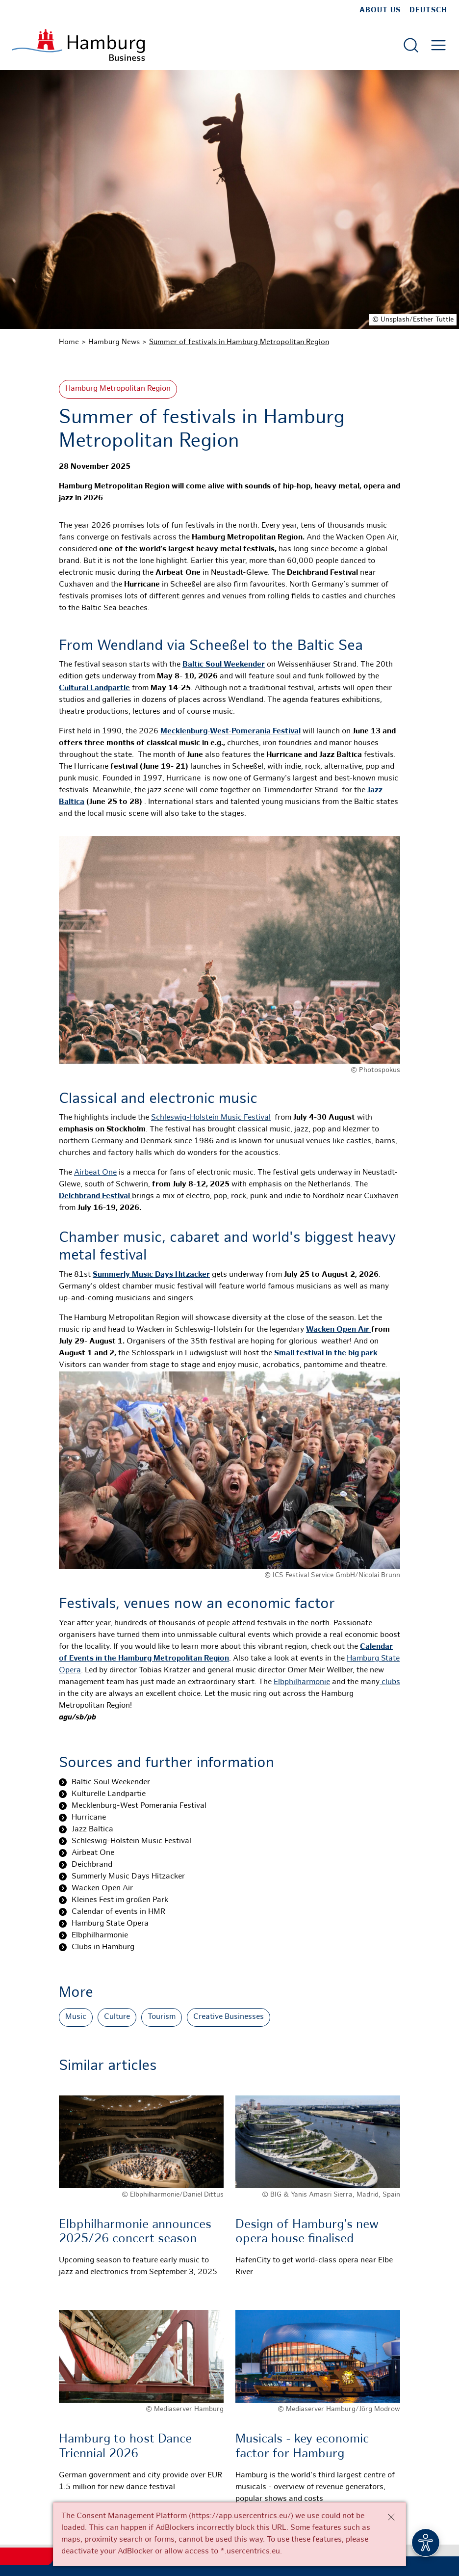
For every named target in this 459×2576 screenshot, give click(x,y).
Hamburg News (114, 342)
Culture (117, 2017)
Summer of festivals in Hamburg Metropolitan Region (239, 342)
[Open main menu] (438, 45)
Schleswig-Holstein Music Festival (211, 1118)
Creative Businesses (228, 2017)
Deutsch (428, 10)
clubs (390, 1682)
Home (69, 342)
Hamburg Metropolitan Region (118, 389)
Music (75, 2017)
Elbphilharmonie (302, 1682)
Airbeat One (95, 1173)
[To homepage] (78, 45)
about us (380, 10)
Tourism (162, 2017)
